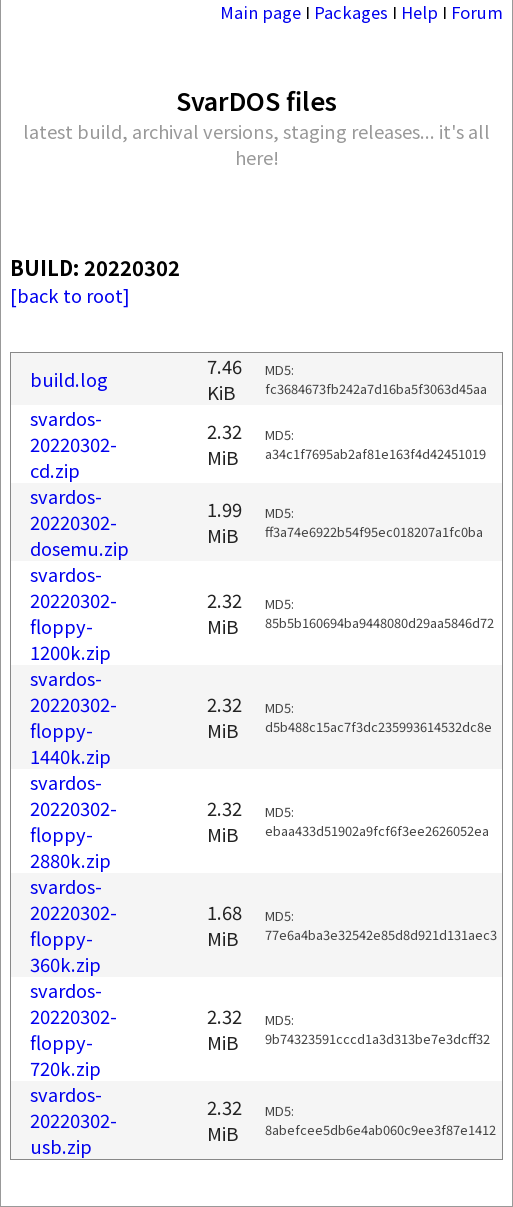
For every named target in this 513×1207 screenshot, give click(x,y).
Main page (260, 12)
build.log (69, 379)
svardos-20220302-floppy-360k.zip (73, 925)
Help (419, 12)
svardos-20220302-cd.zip (73, 444)
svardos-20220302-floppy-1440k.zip (73, 717)
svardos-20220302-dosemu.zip (79, 522)
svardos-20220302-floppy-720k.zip (73, 1029)
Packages (351, 12)
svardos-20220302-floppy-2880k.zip (73, 821)
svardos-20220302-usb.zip (73, 1120)
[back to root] (70, 295)
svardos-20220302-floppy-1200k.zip (73, 613)
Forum (477, 12)
